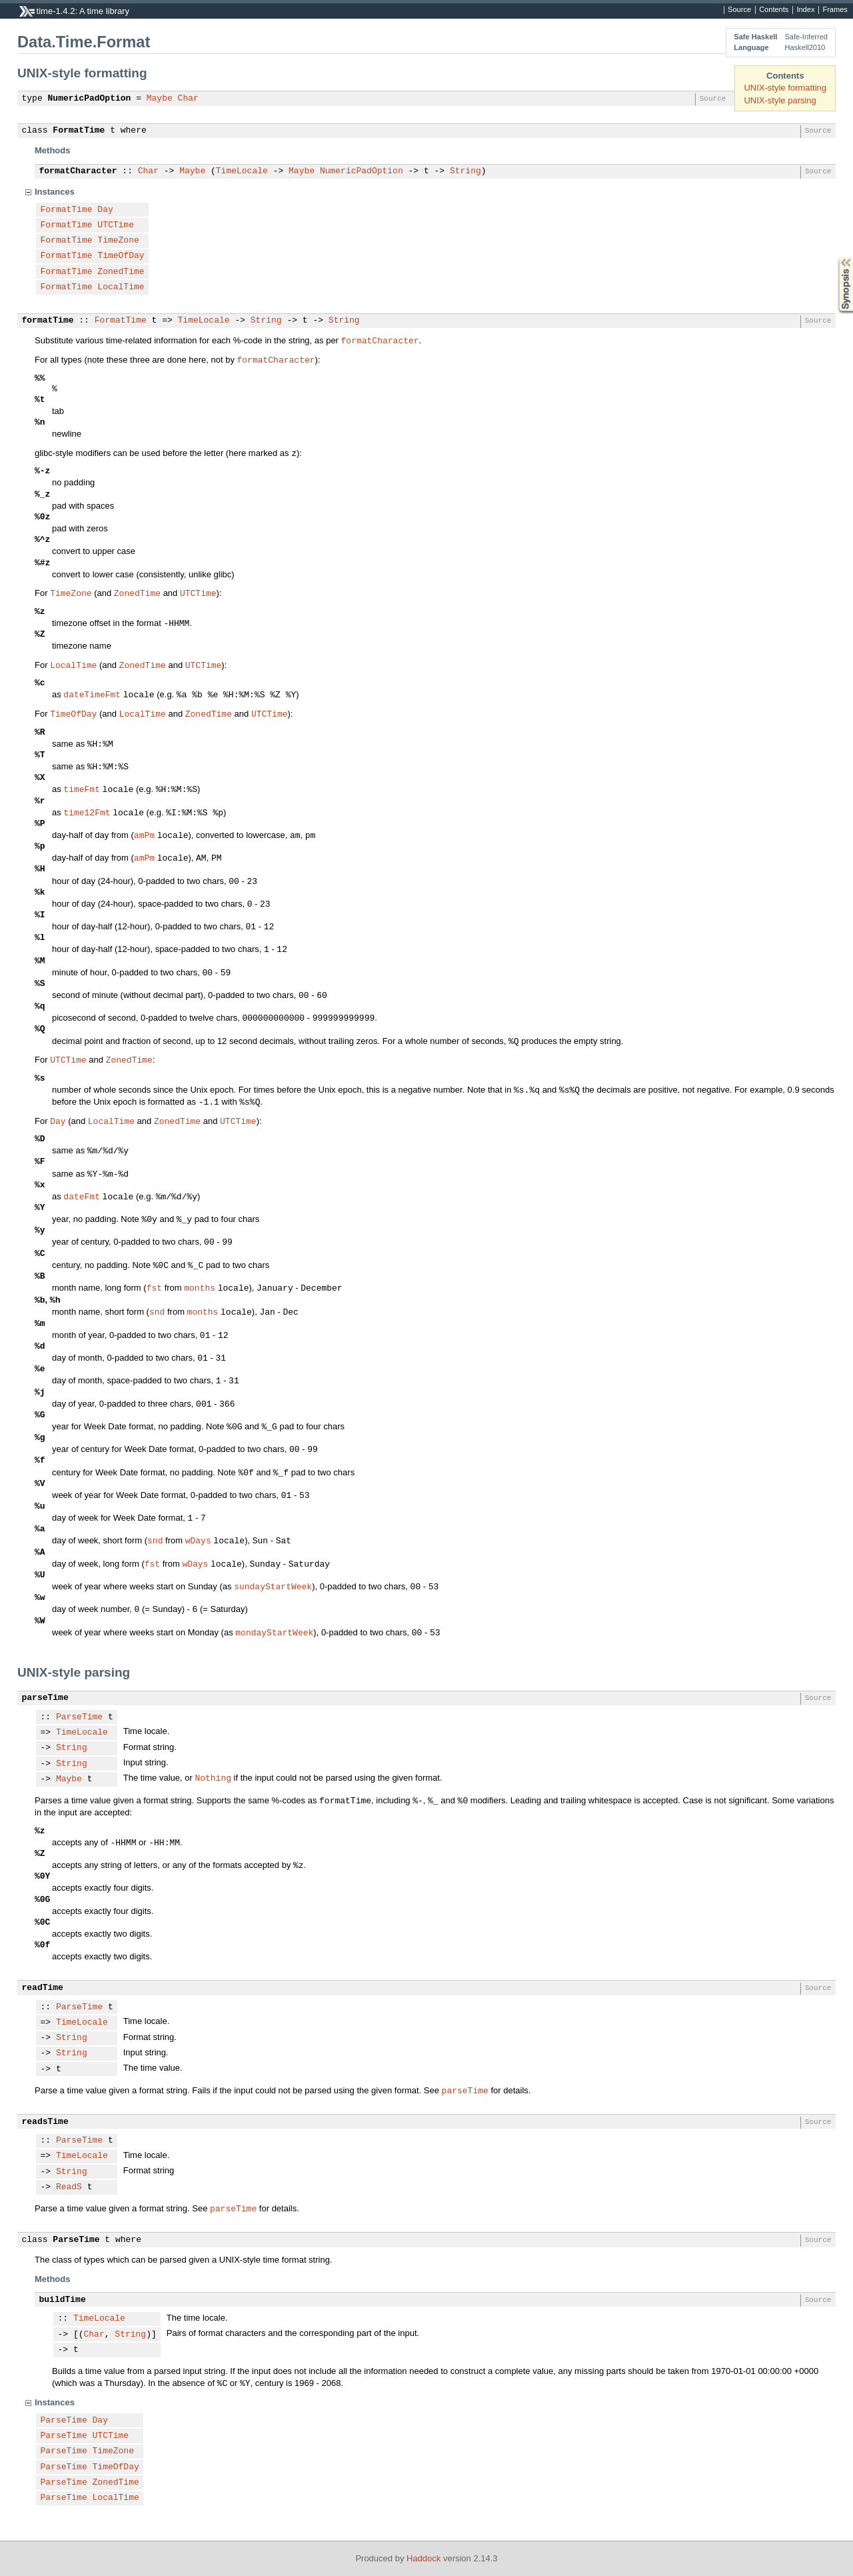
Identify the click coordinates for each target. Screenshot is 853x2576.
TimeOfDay (120, 256)
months (199, 1287)
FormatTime (79, 131)
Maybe (160, 99)
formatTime (48, 321)
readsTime (45, 2122)
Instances (55, 192)
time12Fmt (86, 812)
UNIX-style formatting (785, 88)
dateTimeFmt (92, 694)
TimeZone (118, 241)
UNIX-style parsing (780, 100)
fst (154, 1287)
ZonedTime (120, 272)
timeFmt (81, 789)
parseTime (45, 1698)
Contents (773, 10)
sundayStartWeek (273, 1586)
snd (157, 1311)
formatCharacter (78, 171)
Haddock (423, 2558)
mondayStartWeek (274, 1632)
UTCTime (115, 225)
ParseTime (79, 1717)
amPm (144, 835)
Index (805, 10)
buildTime (62, 2300)
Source (739, 10)
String (465, 171)
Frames (834, 10)
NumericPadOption (89, 99)
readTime (42, 1988)
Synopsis (835, 257)
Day (105, 210)
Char (188, 99)
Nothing (213, 1777)
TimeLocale (242, 171)
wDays (198, 1540)
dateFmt (81, 1196)
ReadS (69, 2187)
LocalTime (120, 287)
